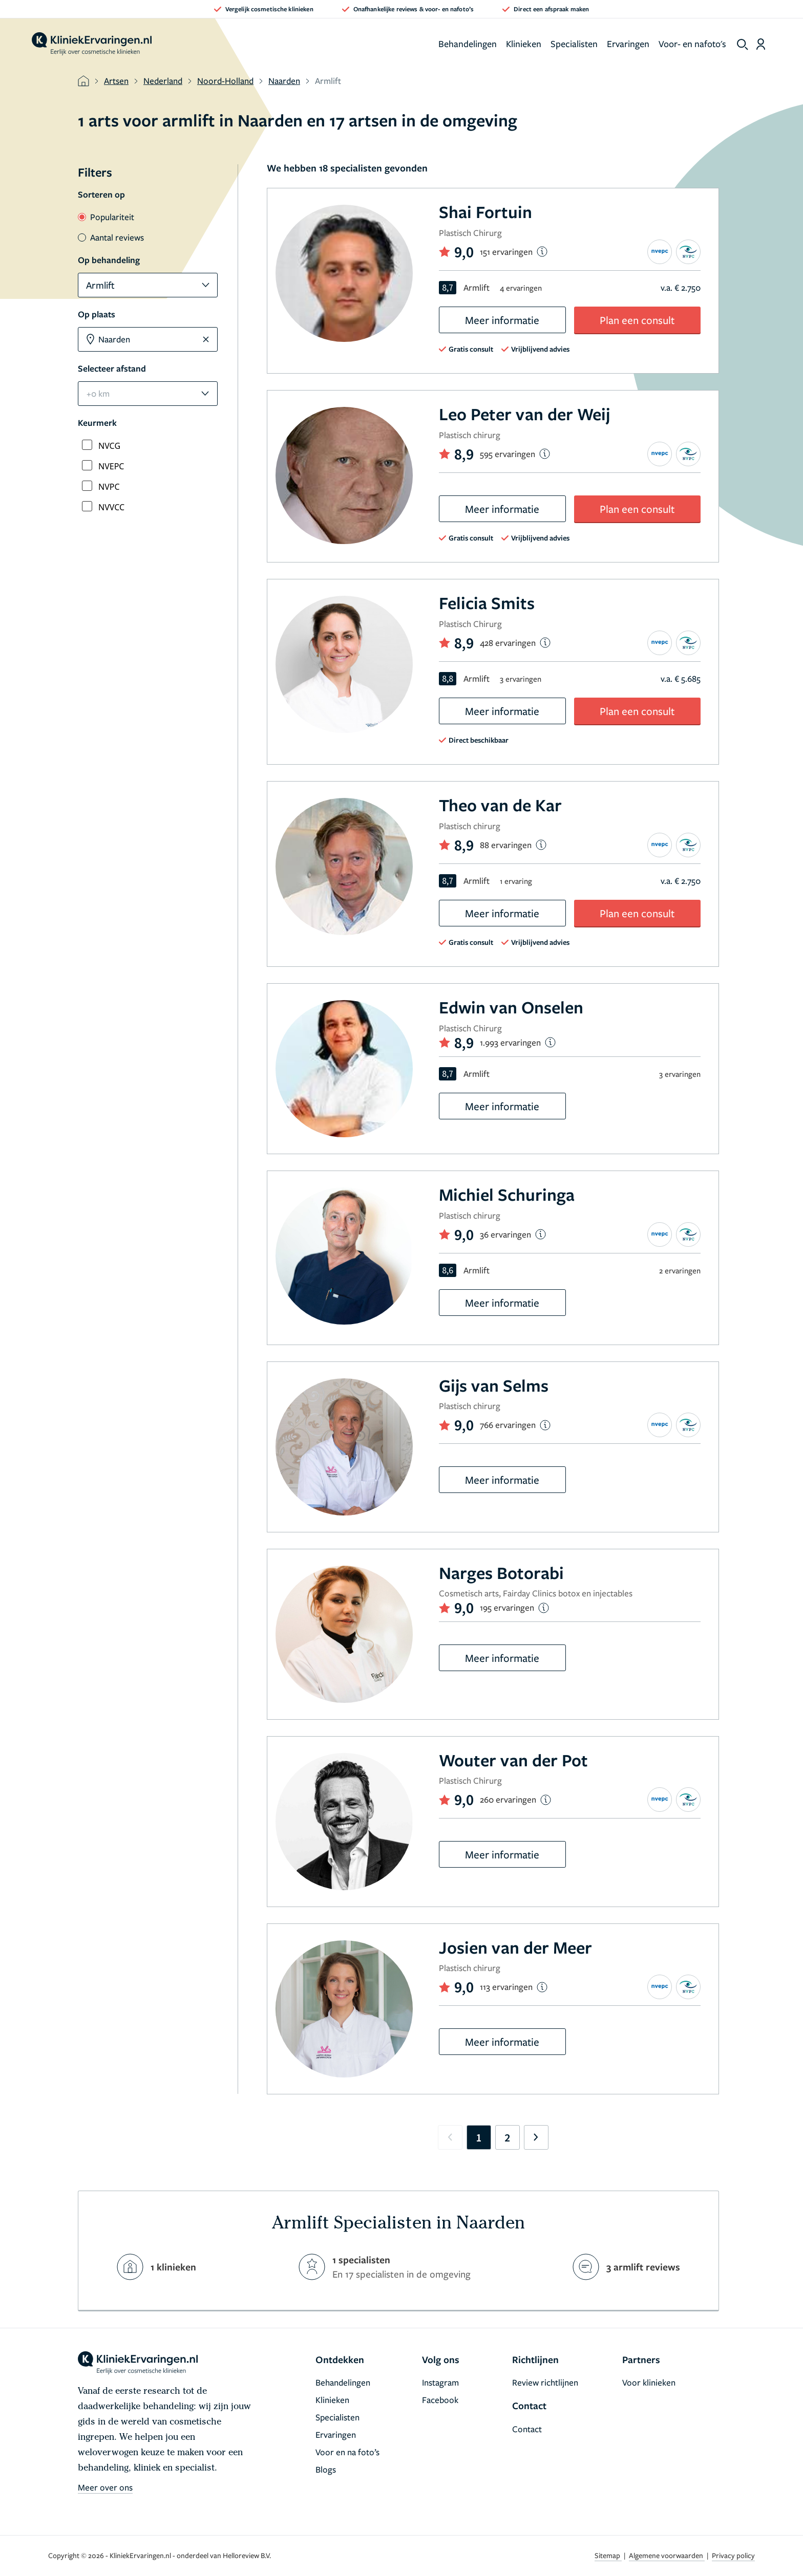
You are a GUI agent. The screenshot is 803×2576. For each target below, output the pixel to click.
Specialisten (574, 43)
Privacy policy (733, 2555)
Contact (527, 2429)
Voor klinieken (648, 2382)
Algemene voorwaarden (667, 2555)
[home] (92, 44)
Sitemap (608, 2555)
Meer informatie (502, 320)
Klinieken (523, 43)
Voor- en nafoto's (692, 43)
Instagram (440, 2382)
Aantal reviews (111, 237)
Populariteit (106, 217)
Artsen (116, 80)
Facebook (440, 2400)
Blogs (325, 2469)
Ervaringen (628, 43)
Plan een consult (637, 320)
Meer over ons (105, 2487)
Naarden (284, 80)
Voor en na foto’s (347, 2452)
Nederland (162, 80)
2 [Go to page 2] (507, 2137)
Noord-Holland (225, 80)
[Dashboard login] (760, 44)
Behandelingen (467, 43)
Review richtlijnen (545, 2382)
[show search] (742, 44)
